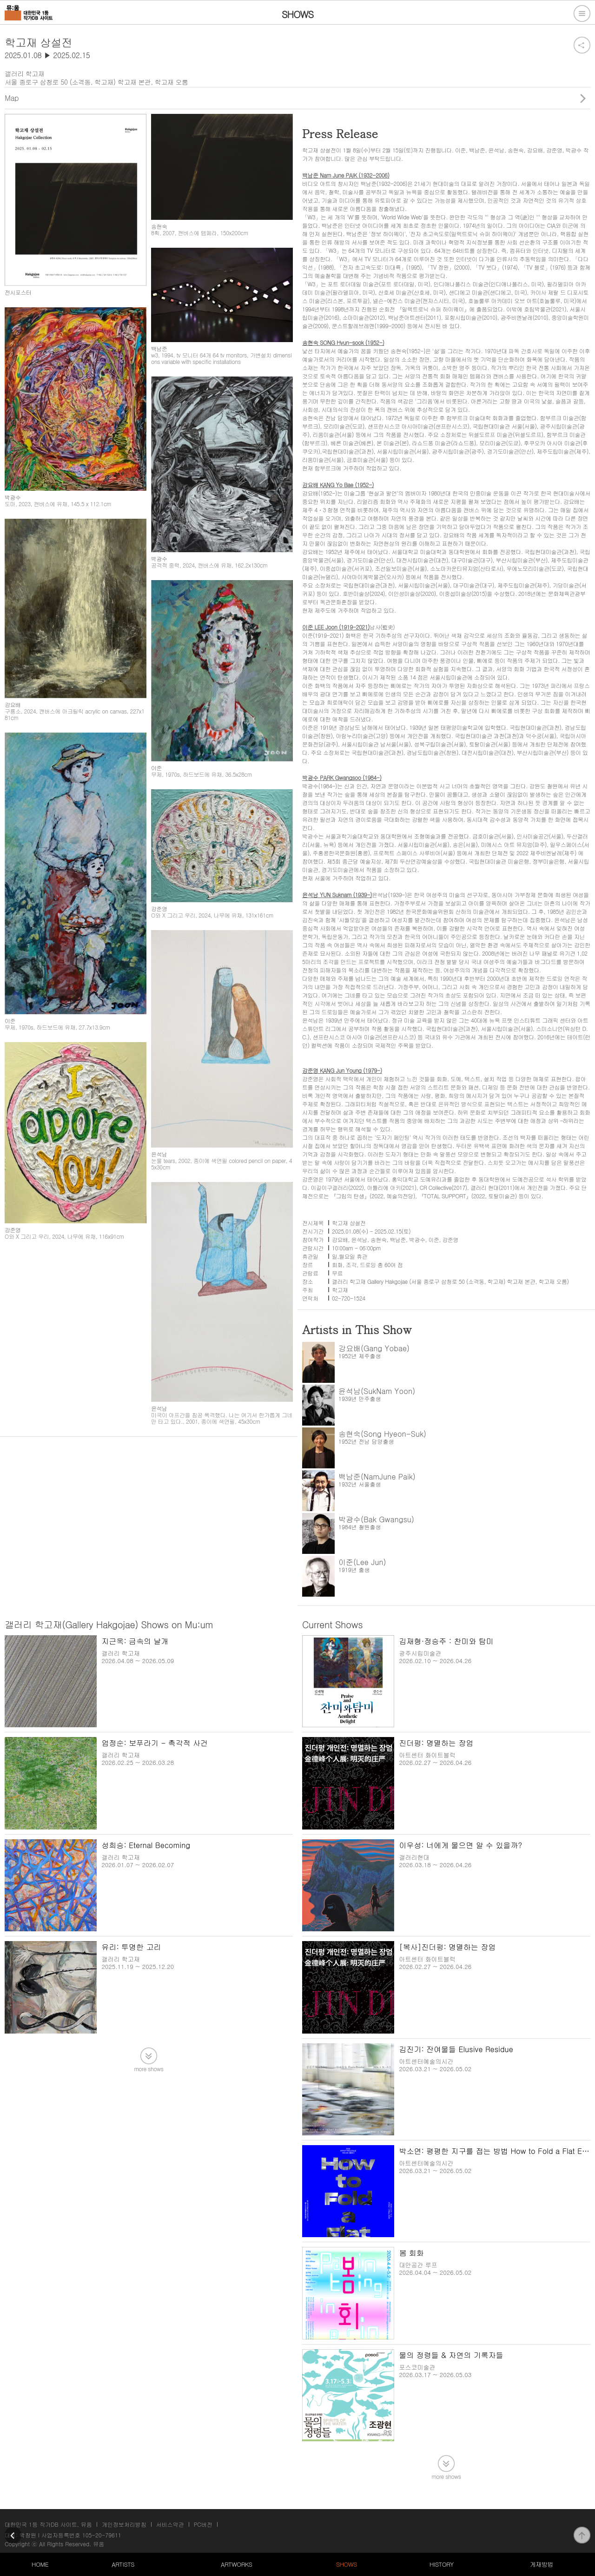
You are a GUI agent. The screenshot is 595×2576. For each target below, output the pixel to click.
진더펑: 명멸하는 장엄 (436, 1742)
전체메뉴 (582, 13)
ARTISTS (123, 2564)
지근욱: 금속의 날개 (134, 1641)
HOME (40, 2564)
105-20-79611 (101, 2535)
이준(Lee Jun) (362, 1562)
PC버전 (203, 2524)
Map (12, 97)
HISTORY (442, 2564)
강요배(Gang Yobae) (374, 1348)
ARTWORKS (236, 2564)
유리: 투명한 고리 (131, 1947)
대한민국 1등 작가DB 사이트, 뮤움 (48, 2524)
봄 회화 (411, 2252)
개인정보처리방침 (124, 2524)
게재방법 (541, 2564)
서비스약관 (170, 2524)
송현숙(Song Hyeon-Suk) (382, 1433)
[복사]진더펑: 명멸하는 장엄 (447, 1947)
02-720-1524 (348, 1298)
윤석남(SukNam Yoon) (376, 1391)
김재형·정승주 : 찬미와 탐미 (446, 1641)
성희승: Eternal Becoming (145, 1845)
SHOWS (346, 2564)
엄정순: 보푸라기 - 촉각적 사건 (154, 1742)
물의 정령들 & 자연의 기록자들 (451, 2355)
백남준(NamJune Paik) (377, 1476)
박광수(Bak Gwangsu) (376, 1519)
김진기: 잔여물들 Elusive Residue (456, 2049)
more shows (148, 2068)
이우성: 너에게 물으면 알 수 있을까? (460, 1845)
